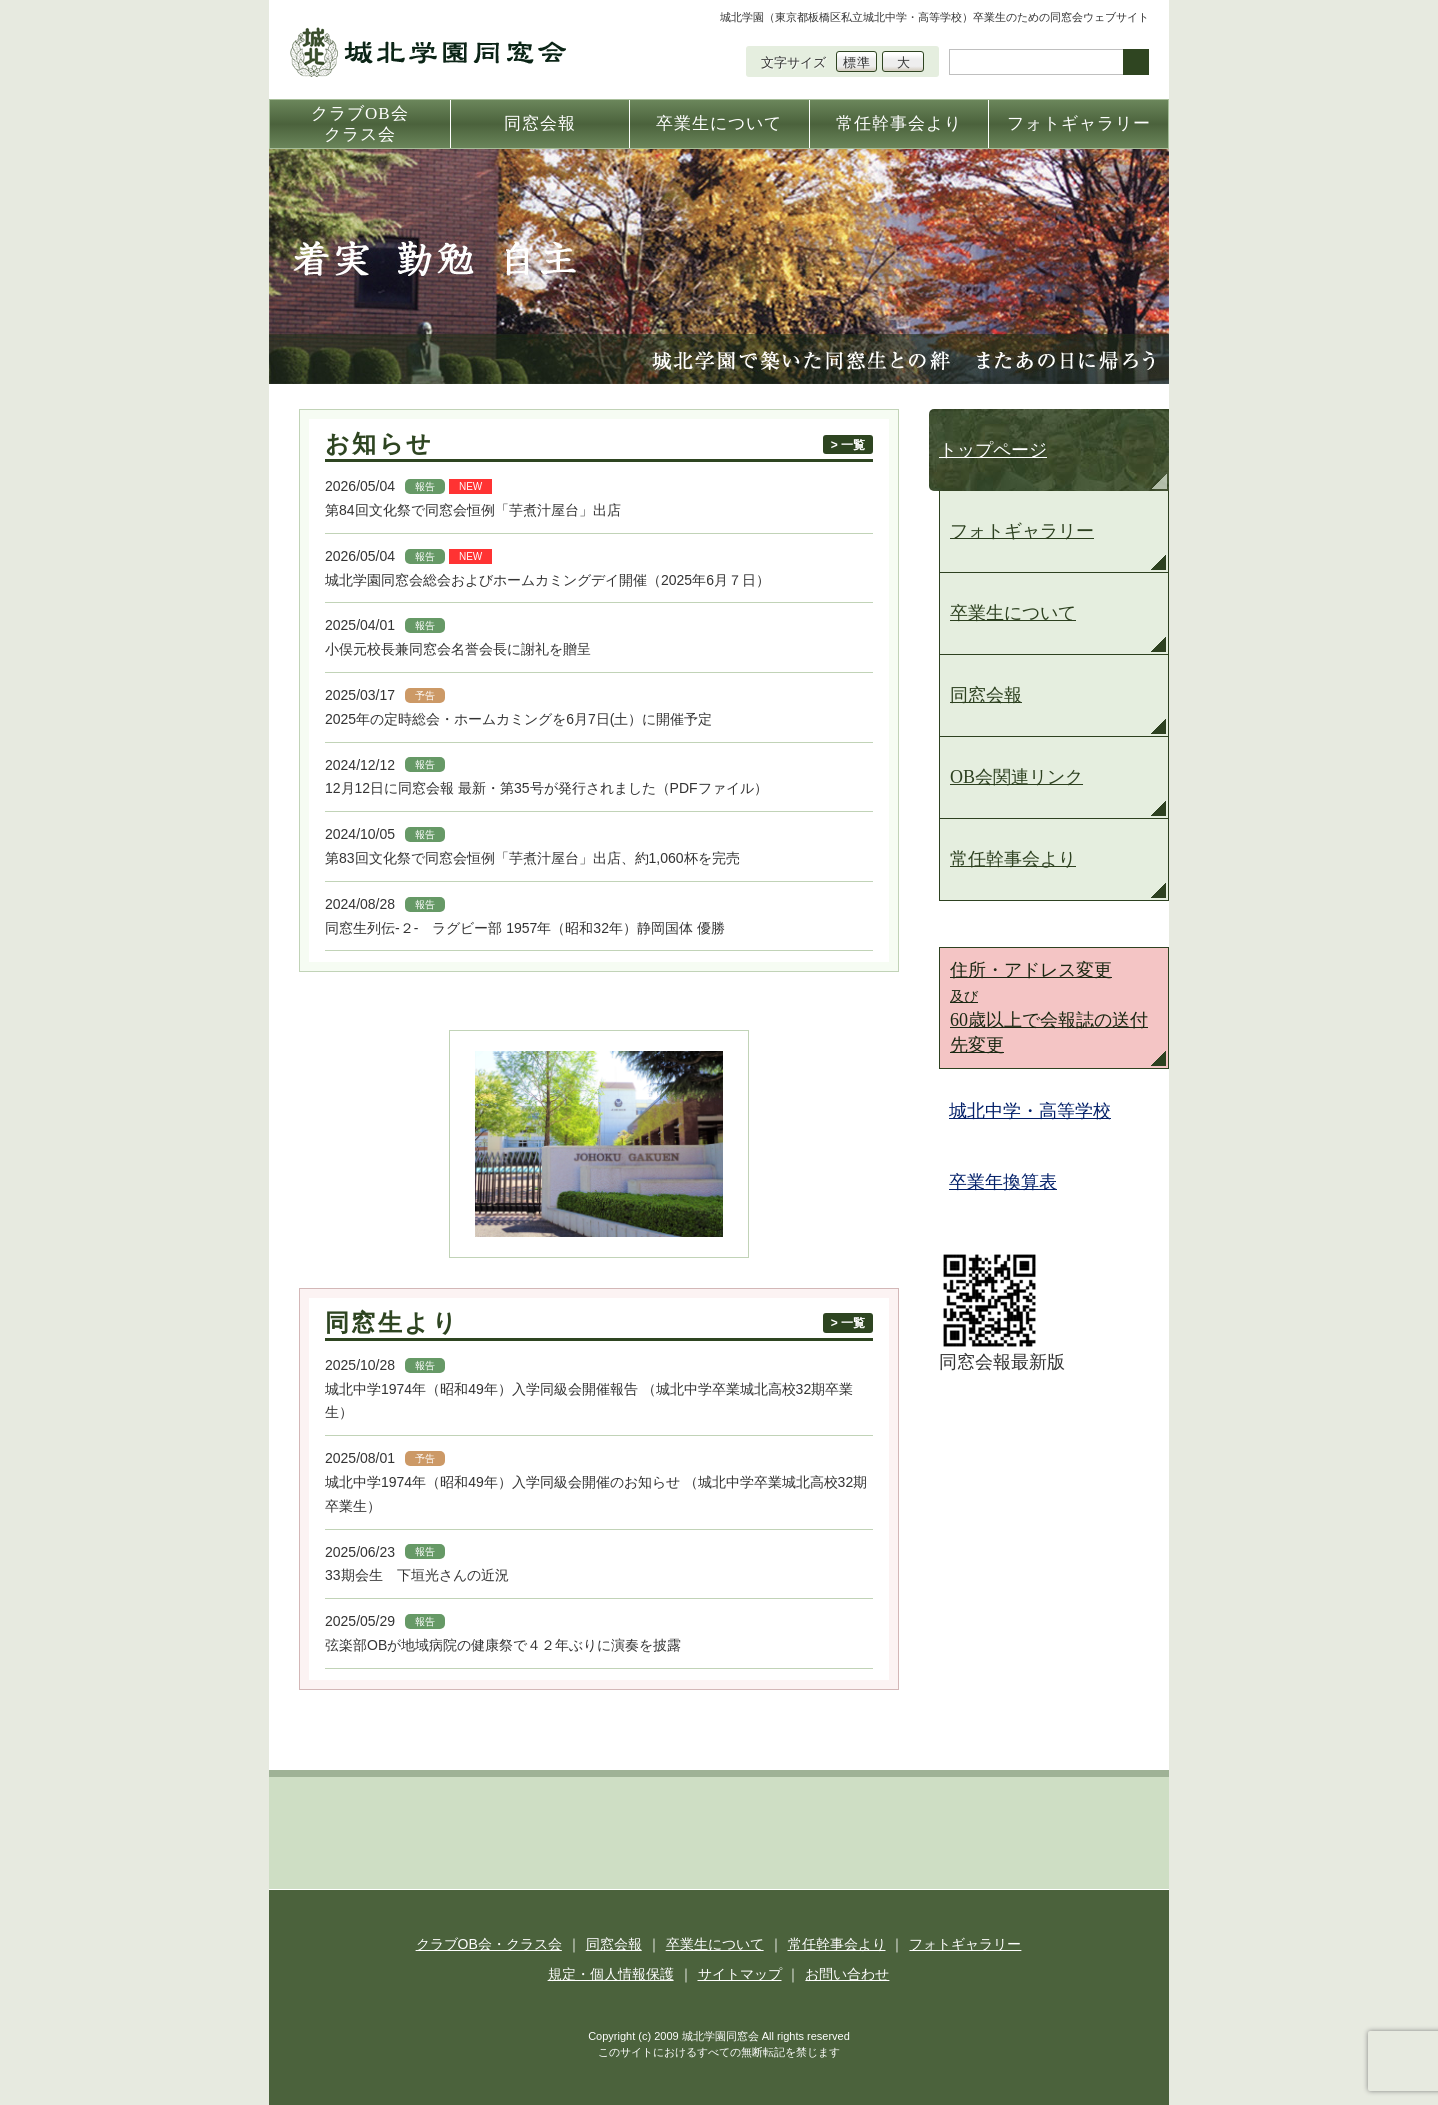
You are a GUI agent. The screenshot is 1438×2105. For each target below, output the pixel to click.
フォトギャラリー (1022, 531)
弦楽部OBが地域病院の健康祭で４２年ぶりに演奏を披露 (503, 1645)
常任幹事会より (1013, 859)
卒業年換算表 (1003, 1182)
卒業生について (1013, 613)
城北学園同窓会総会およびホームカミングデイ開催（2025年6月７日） (547, 580)
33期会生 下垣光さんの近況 (417, 1575)
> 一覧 (848, 445)
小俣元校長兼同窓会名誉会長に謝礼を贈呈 (458, 649)
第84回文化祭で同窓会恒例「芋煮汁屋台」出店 (473, 510)
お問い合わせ (847, 1974)
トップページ (993, 450)
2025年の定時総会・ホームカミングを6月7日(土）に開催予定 (518, 719)
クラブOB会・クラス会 (489, 1944)
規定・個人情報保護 (611, 1974)
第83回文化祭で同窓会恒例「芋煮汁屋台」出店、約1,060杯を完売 (532, 858)
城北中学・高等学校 (1030, 1111)
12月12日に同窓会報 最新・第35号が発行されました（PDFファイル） (546, 788)
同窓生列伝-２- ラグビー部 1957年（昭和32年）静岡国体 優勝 (532, 928)
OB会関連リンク (1016, 777)
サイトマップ (740, 1974)
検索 (1136, 62)
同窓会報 (986, 695)
